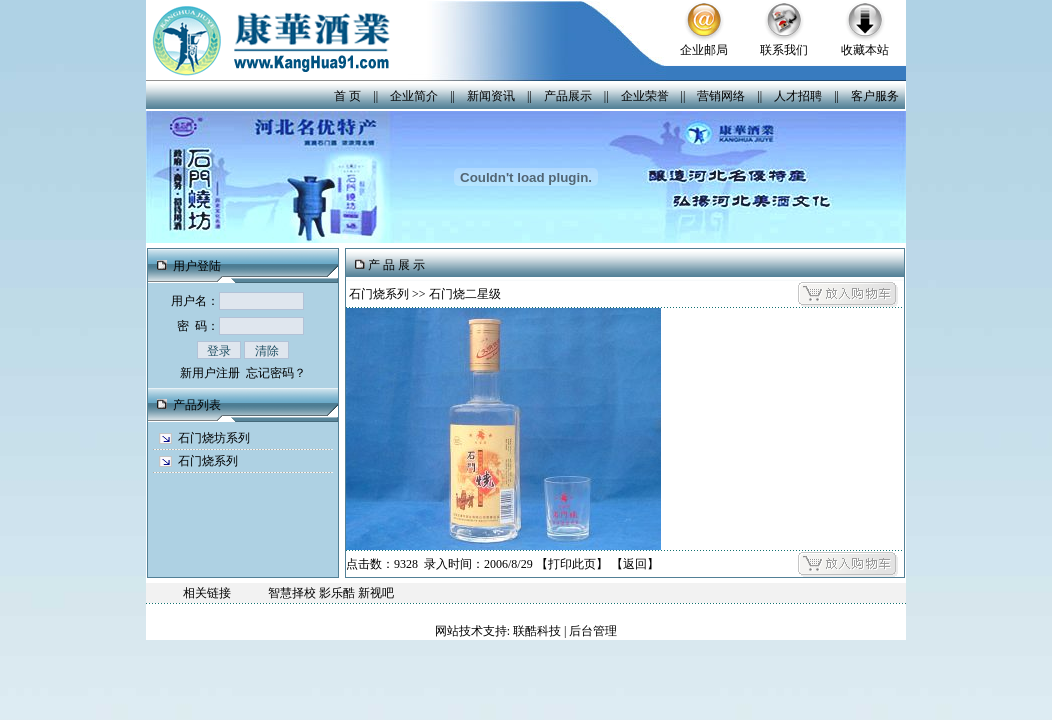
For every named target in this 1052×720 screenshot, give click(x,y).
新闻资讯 (491, 96)
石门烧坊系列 (214, 438)
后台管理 (593, 631)
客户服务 (875, 96)
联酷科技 (537, 631)
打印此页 (572, 564)
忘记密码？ (276, 373)
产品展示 (568, 96)
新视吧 (376, 593)
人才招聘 (798, 96)
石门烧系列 (208, 461)
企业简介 (414, 96)
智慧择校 (292, 593)
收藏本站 (865, 50)
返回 (635, 564)
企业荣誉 (645, 96)
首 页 (347, 96)
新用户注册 (210, 373)
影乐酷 (337, 593)
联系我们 (784, 50)
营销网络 (721, 96)
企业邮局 (704, 50)
